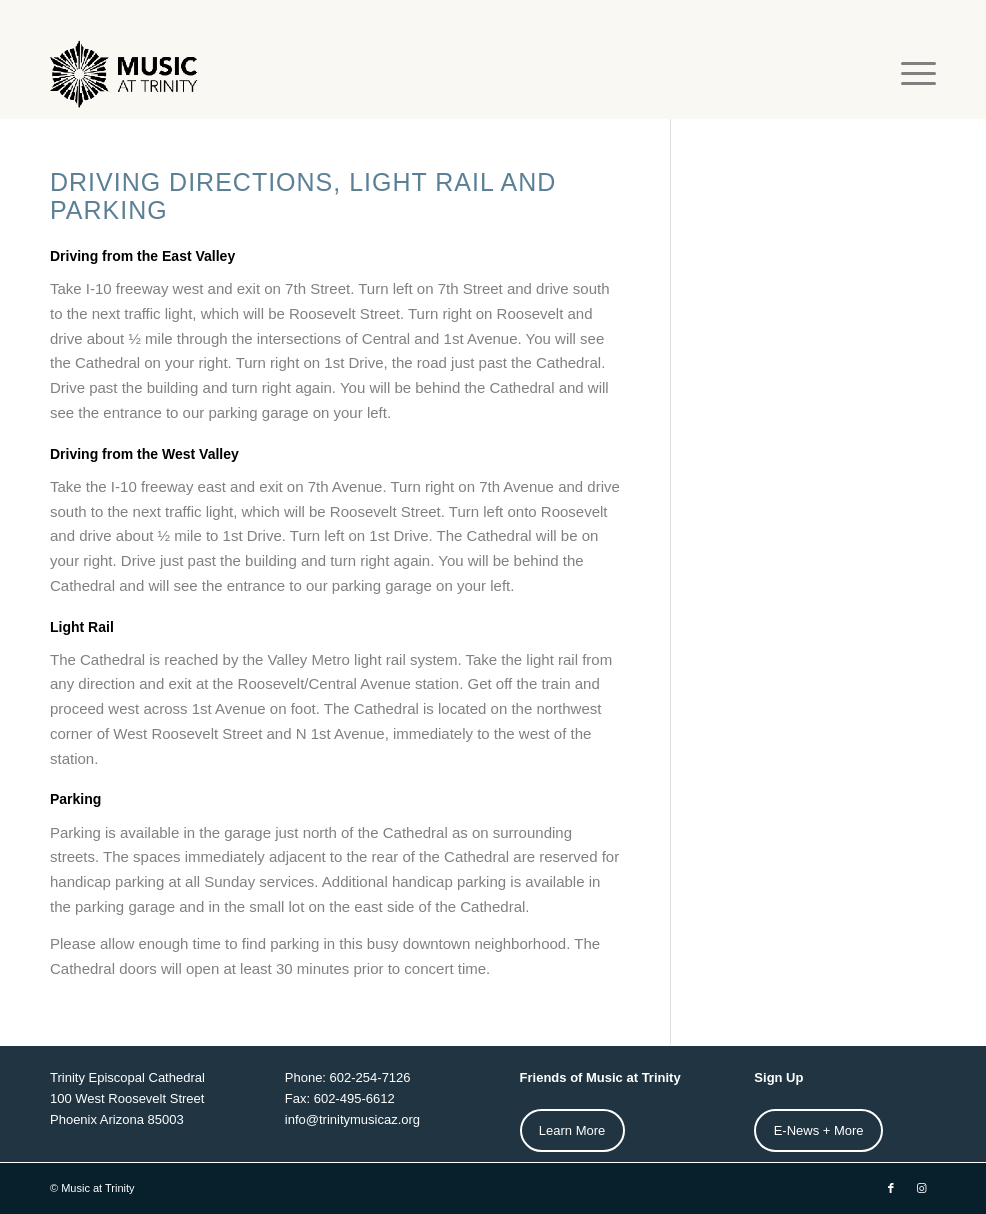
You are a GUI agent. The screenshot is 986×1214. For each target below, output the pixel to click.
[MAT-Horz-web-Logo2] (126, 74)
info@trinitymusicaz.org (352, 1119)
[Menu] (908, 74)
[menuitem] (908, 74)
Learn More (572, 1130)
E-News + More (819, 1130)
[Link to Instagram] (921, 1188)
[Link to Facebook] (891, 1188)
